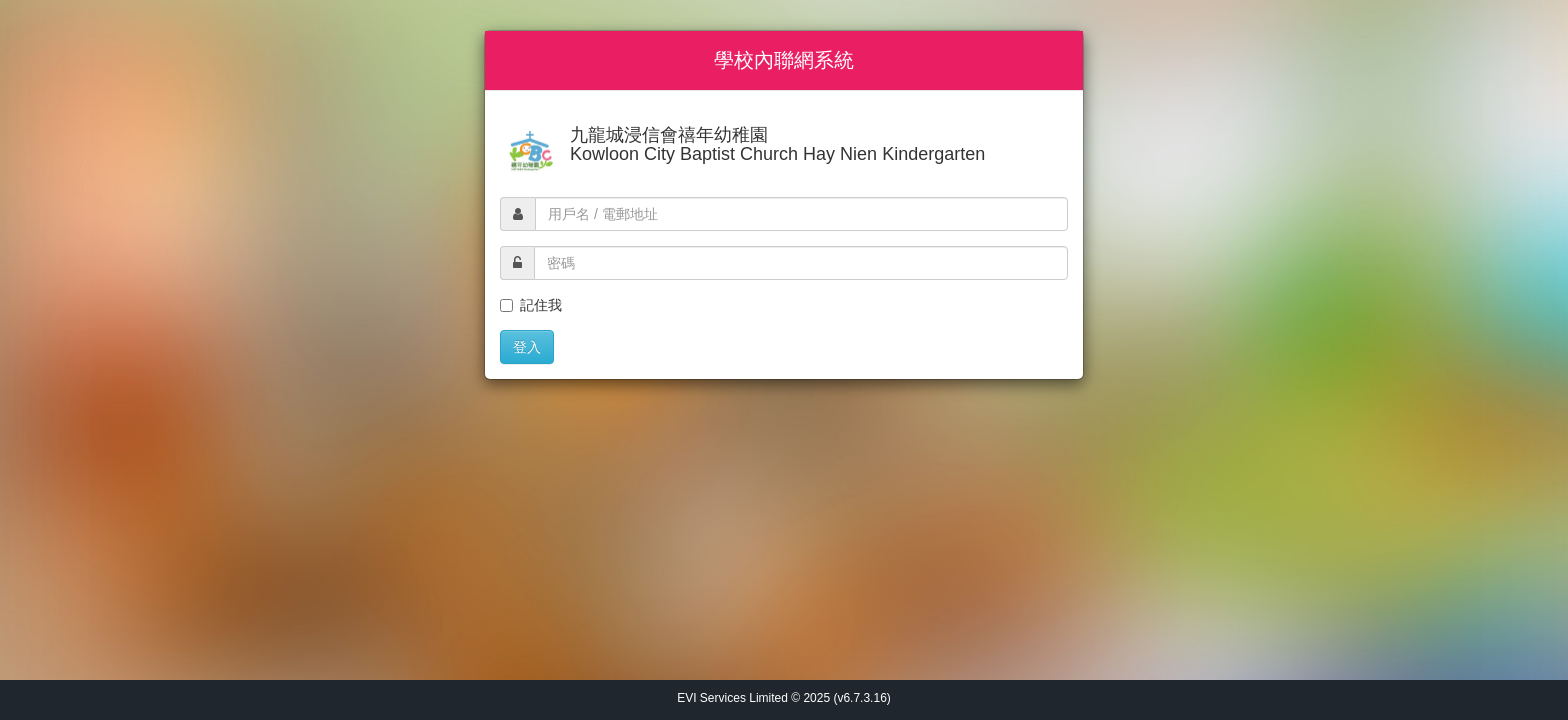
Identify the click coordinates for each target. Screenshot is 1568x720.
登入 (527, 347)
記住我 (531, 305)
